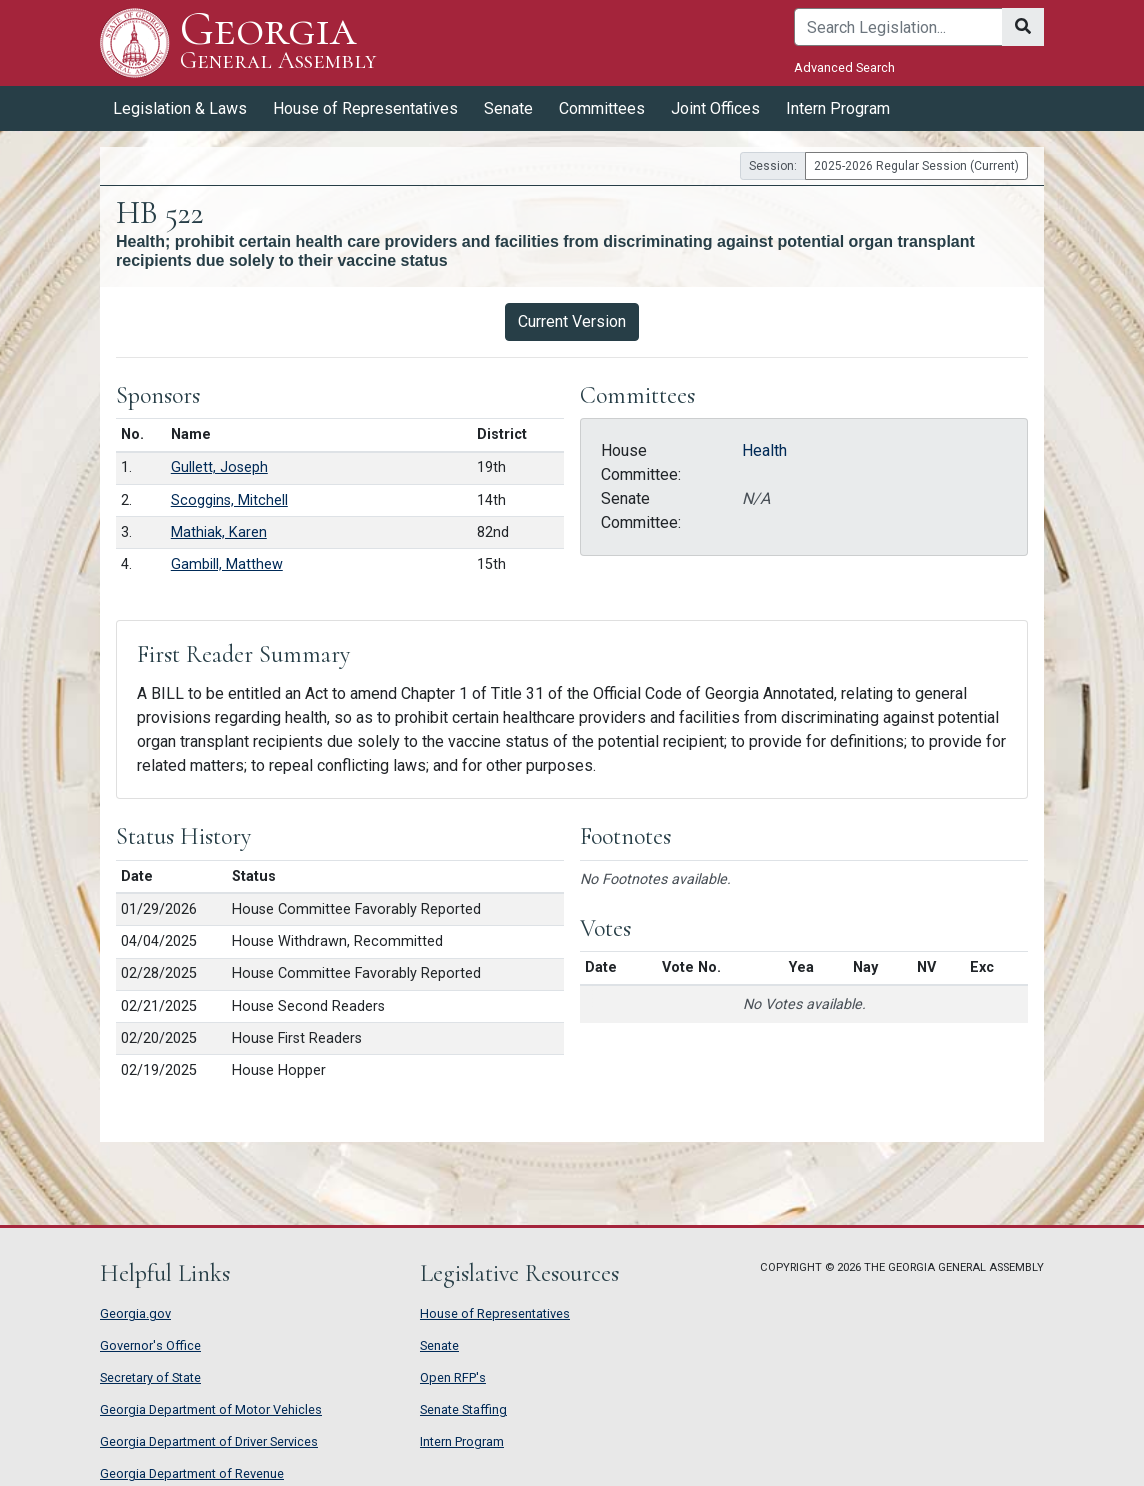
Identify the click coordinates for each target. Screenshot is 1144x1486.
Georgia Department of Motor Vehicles (211, 1409)
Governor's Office (150, 1345)
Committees (602, 108)
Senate (508, 108)
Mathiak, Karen (219, 532)
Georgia (278, 42)
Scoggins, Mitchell (229, 500)
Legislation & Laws (180, 108)
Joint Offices (715, 108)
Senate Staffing (463, 1409)
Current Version (572, 321)
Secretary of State (150, 1377)
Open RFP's (453, 1377)
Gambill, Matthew (227, 564)
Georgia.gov (135, 1313)
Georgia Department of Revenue (192, 1473)
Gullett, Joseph (219, 467)
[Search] (898, 27)
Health (764, 450)
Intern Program (838, 108)
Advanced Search (844, 67)
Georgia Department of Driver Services (209, 1441)
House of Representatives (365, 108)
